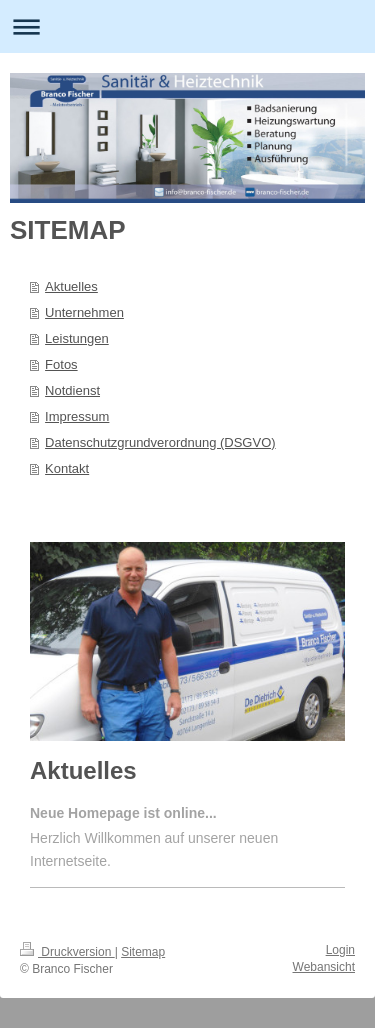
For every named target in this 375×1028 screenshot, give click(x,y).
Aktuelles (71, 286)
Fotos (61, 364)
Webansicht (324, 967)
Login (340, 950)
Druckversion (67, 952)
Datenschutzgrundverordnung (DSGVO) (160, 442)
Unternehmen (84, 312)
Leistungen (77, 338)
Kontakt (67, 468)
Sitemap (143, 952)
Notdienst (72, 390)
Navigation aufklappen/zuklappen (187, 26)
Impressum (77, 416)
